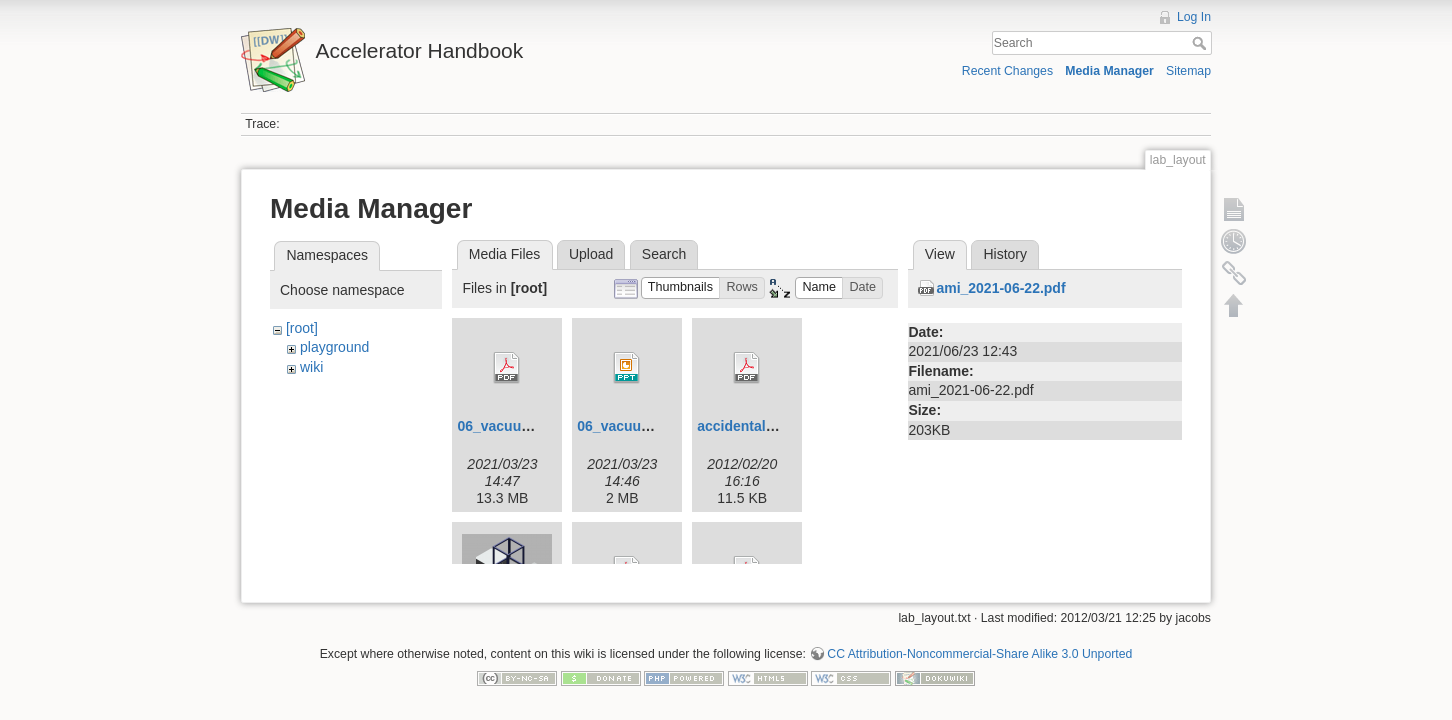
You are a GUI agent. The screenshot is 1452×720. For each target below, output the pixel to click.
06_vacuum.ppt (628, 426)
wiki (311, 367)
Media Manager (1109, 71)
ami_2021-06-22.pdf (1000, 288)
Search (1201, 43)
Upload (591, 254)
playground (334, 347)
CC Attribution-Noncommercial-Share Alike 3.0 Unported (979, 646)
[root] (302, 328)
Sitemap (1188, 71)
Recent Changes (1007, 71)
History (1005, 254)
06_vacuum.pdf (508, 426)
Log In (1194, 17)
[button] (681, 288)
